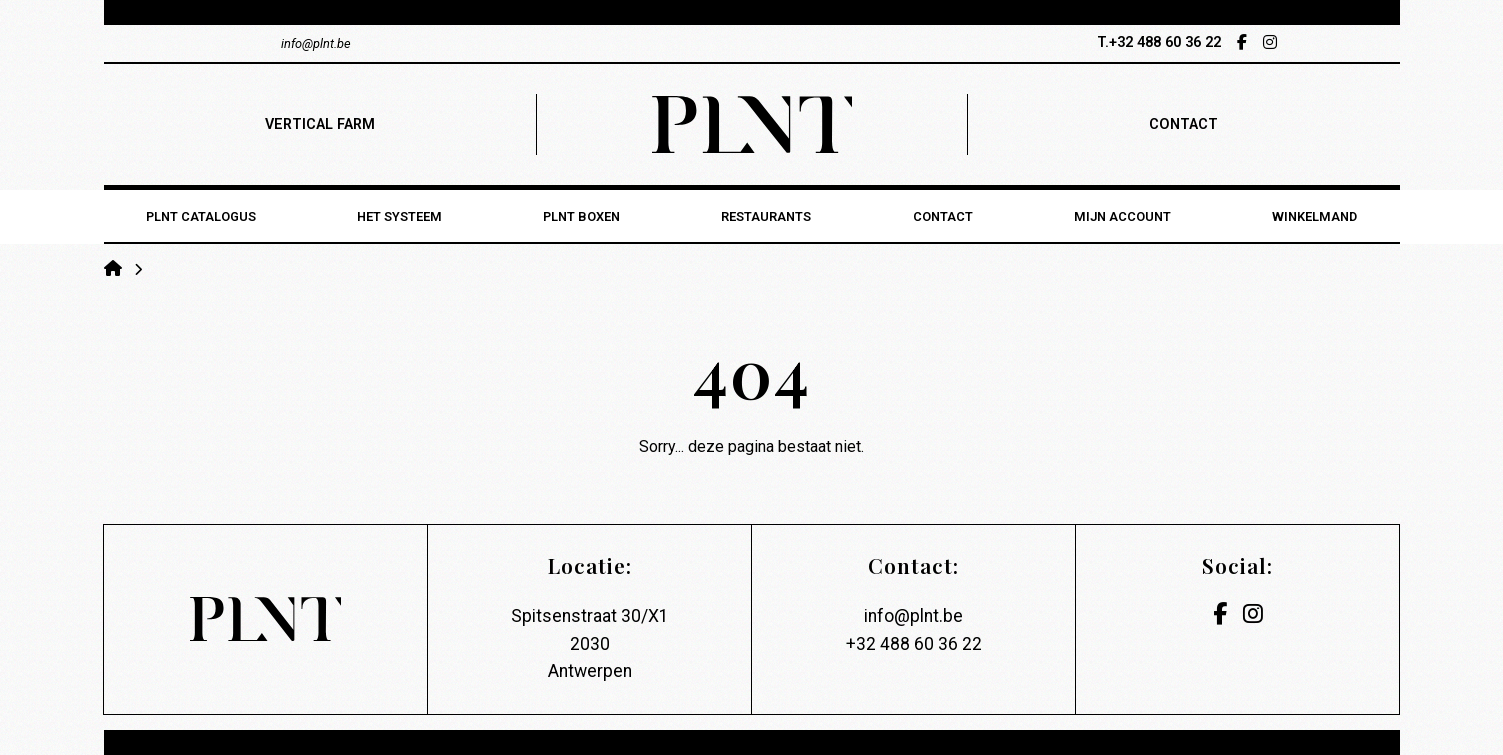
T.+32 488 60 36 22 (1159, 42)
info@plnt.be (913, 616)
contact (1183, 124)
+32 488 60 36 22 (914, 644)
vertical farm (320, 124)
